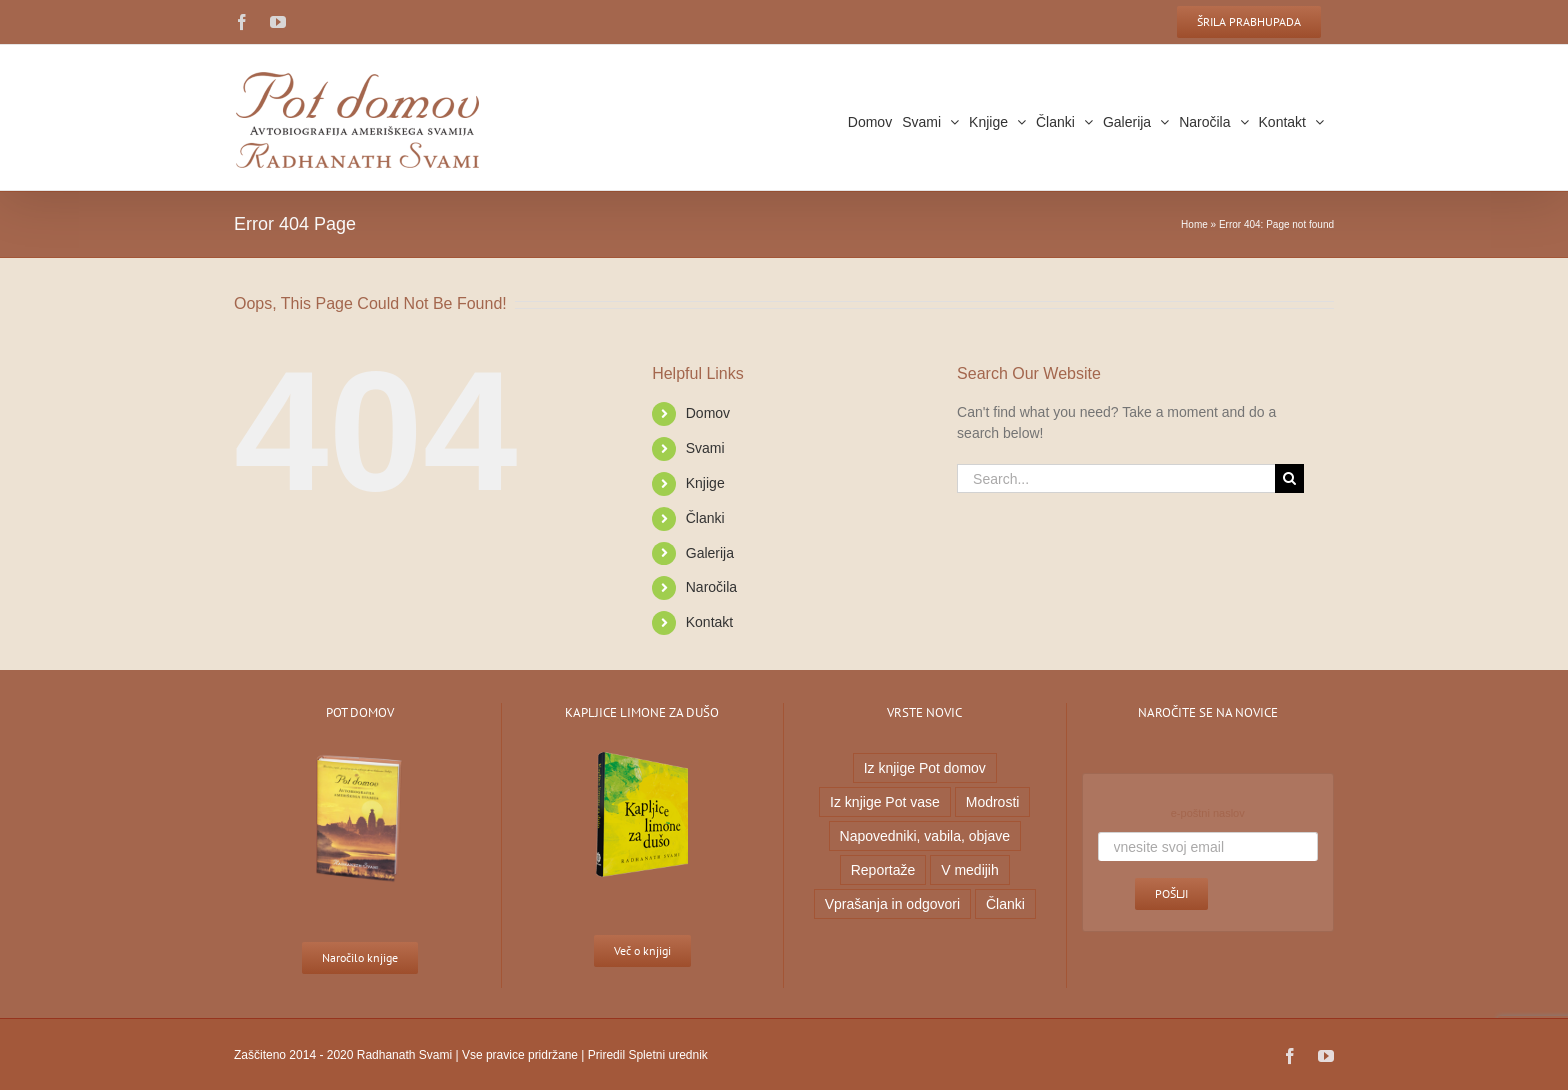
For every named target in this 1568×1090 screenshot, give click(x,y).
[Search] (1284, 478)
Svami (700, 448)
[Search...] (1112, 478)
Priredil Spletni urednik (643, 1055)
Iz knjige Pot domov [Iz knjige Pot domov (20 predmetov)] (920, 768)
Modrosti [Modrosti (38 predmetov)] (988, 802)
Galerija (705, 553)
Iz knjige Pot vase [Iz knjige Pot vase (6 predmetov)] (881, 802)
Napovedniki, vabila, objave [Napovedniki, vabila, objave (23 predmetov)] (920, 836)
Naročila (706, 587)
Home (1190, 224)
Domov (703, 413)
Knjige (700, 483)
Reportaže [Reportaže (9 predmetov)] (878, 870)
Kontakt (704, 622)
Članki (700, 518)
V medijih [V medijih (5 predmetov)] (966, 870)
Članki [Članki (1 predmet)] (1000, 904)
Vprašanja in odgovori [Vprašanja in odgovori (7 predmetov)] (887, 904)
